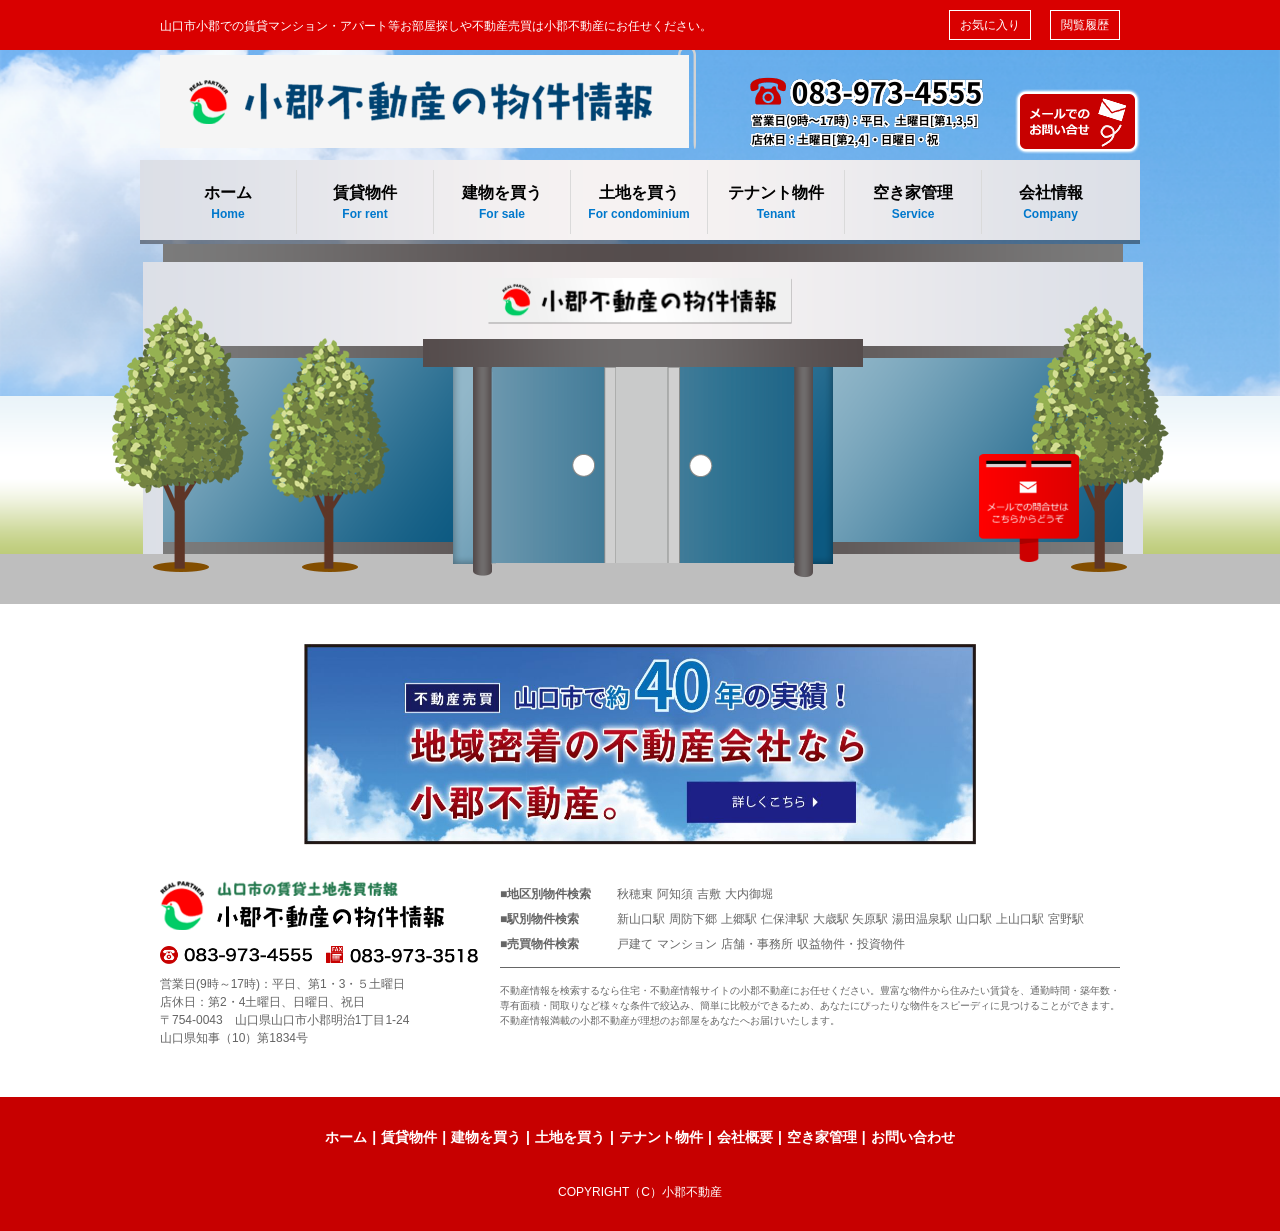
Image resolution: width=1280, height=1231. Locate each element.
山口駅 (974, 919)
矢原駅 (870, 919)
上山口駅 (1020, 919)
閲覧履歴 (1085, 25)
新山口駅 (641, 919)
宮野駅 (1066, 919)
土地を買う (639, 203)
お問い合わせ (913, 1137)
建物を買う (502, 203)
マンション (687, 944)
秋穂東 (635, 894)
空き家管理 (913, 203)
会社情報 (1050, 203)
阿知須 (675, 894)
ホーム (228, 203)
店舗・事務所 (757, 944)
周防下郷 (693, 919)
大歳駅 (831, 919)
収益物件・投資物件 (851, 944)
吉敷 (709, 894)
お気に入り (990, 25)
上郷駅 (739, 919)
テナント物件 (776, 203)
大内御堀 (749, 894)
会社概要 (745, 1137)
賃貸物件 (365, 203)
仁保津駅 (785, 919)
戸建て (635, 944)
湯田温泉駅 (922, 919)
